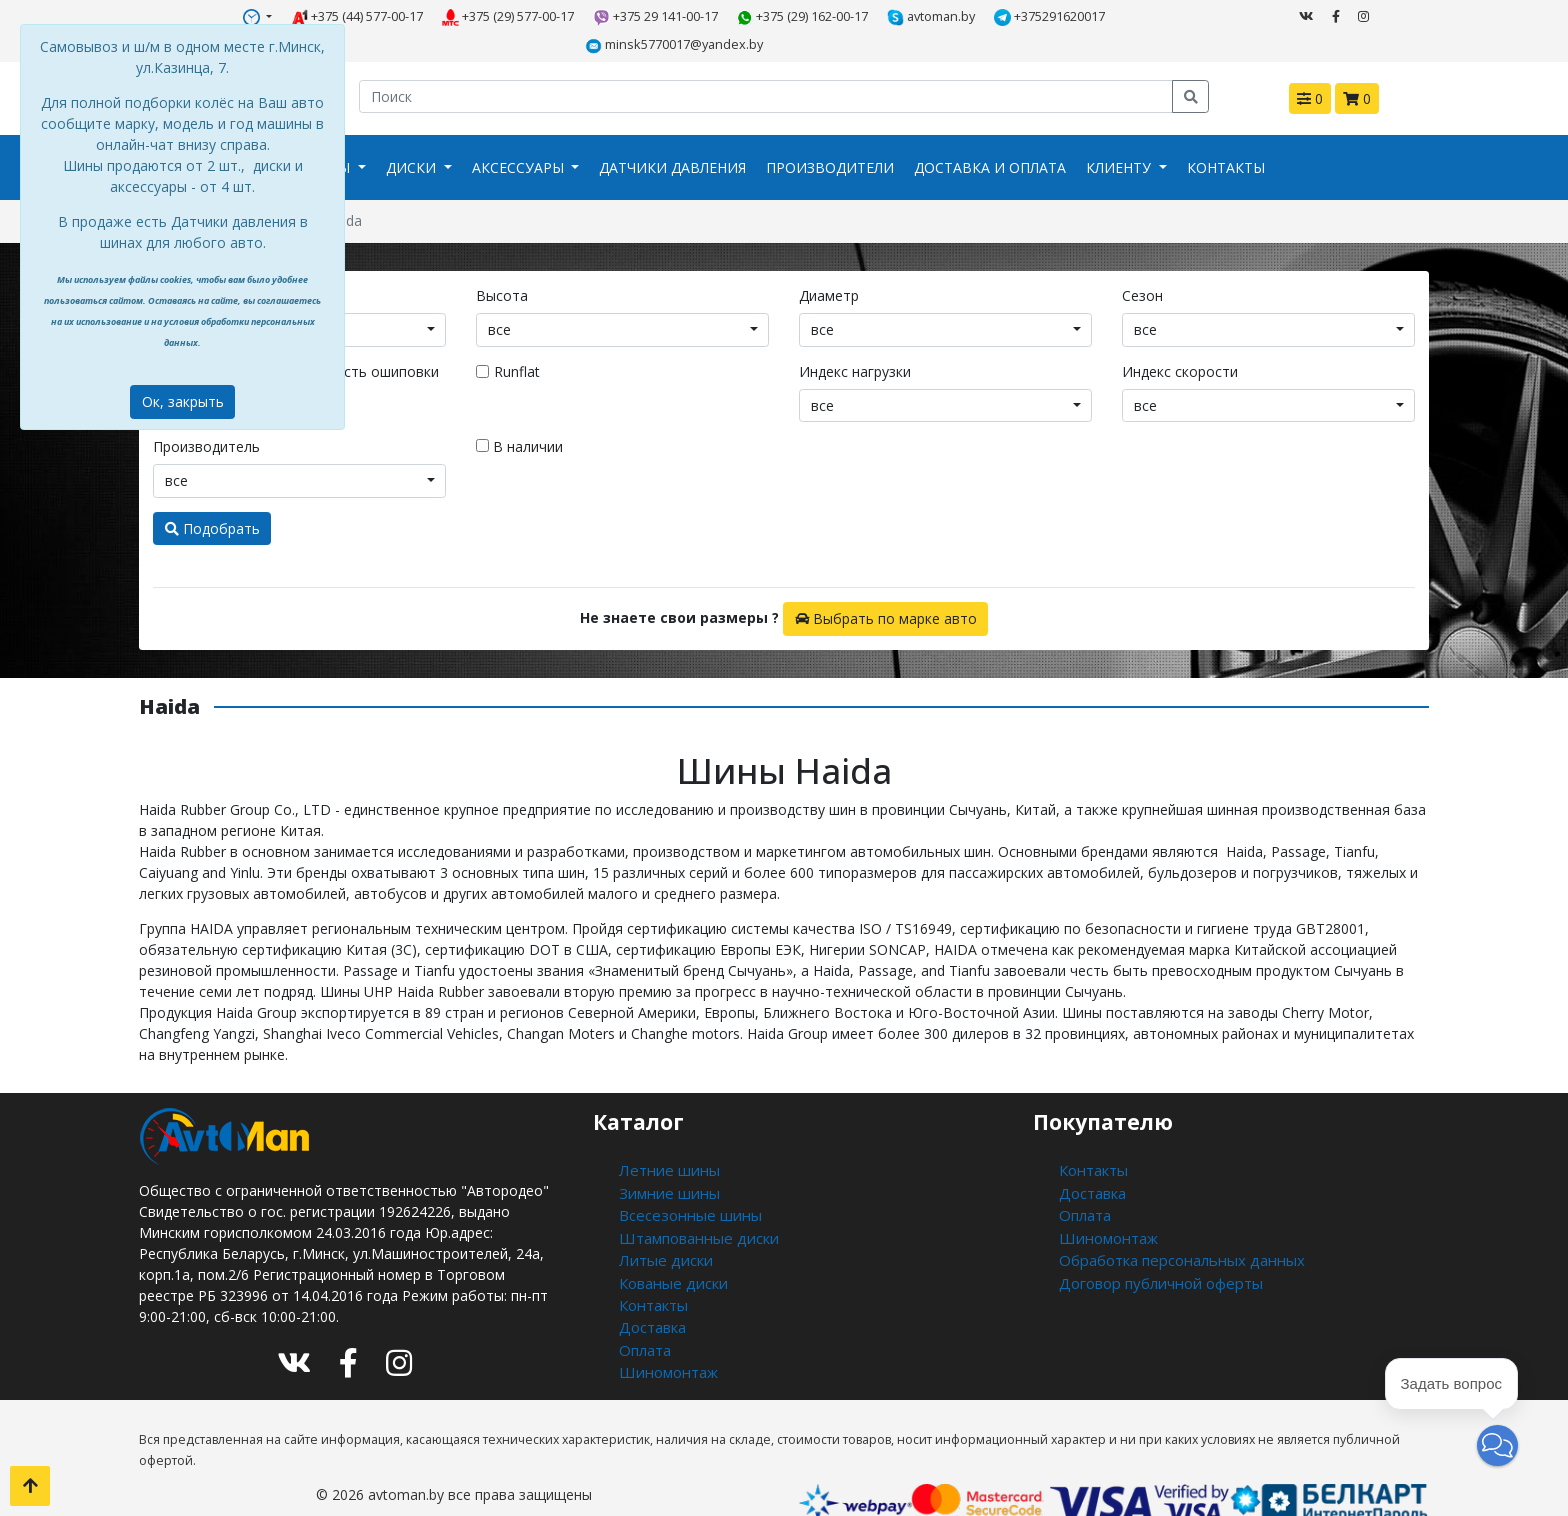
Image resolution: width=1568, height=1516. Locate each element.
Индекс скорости (1180, 340)
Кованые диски (670, 1243)
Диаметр (829, 264)
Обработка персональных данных (1174, 1222)
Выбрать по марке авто (886, 587)
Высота (502, 264)
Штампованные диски (693, 1201)
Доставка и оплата (990, 137)
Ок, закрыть (183, 401)
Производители (830, 137)
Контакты (1226, 137)
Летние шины (664, 1138)
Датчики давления (672, 137)
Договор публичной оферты (1156, 1243)
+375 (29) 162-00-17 (708, 16)
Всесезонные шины (684, 1180)
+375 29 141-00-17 (561, 16)
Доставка (651, 1285)
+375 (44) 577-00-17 (263, 16)
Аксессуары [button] (520, 137)
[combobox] (622, 299)
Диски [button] (413, 137)
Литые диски (661, 1222)
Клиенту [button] (1120, 137)
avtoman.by (835, 16)
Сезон (1142, 264)
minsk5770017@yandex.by (1112, 16)
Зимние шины (664, 1159)
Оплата (644, 1306)
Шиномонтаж (665, 1327)
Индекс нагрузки (855, 340)
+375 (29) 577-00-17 (414, 16)
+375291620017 (952, 16)
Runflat (517, 340)
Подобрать (212, 497)
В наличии (519, 415)
